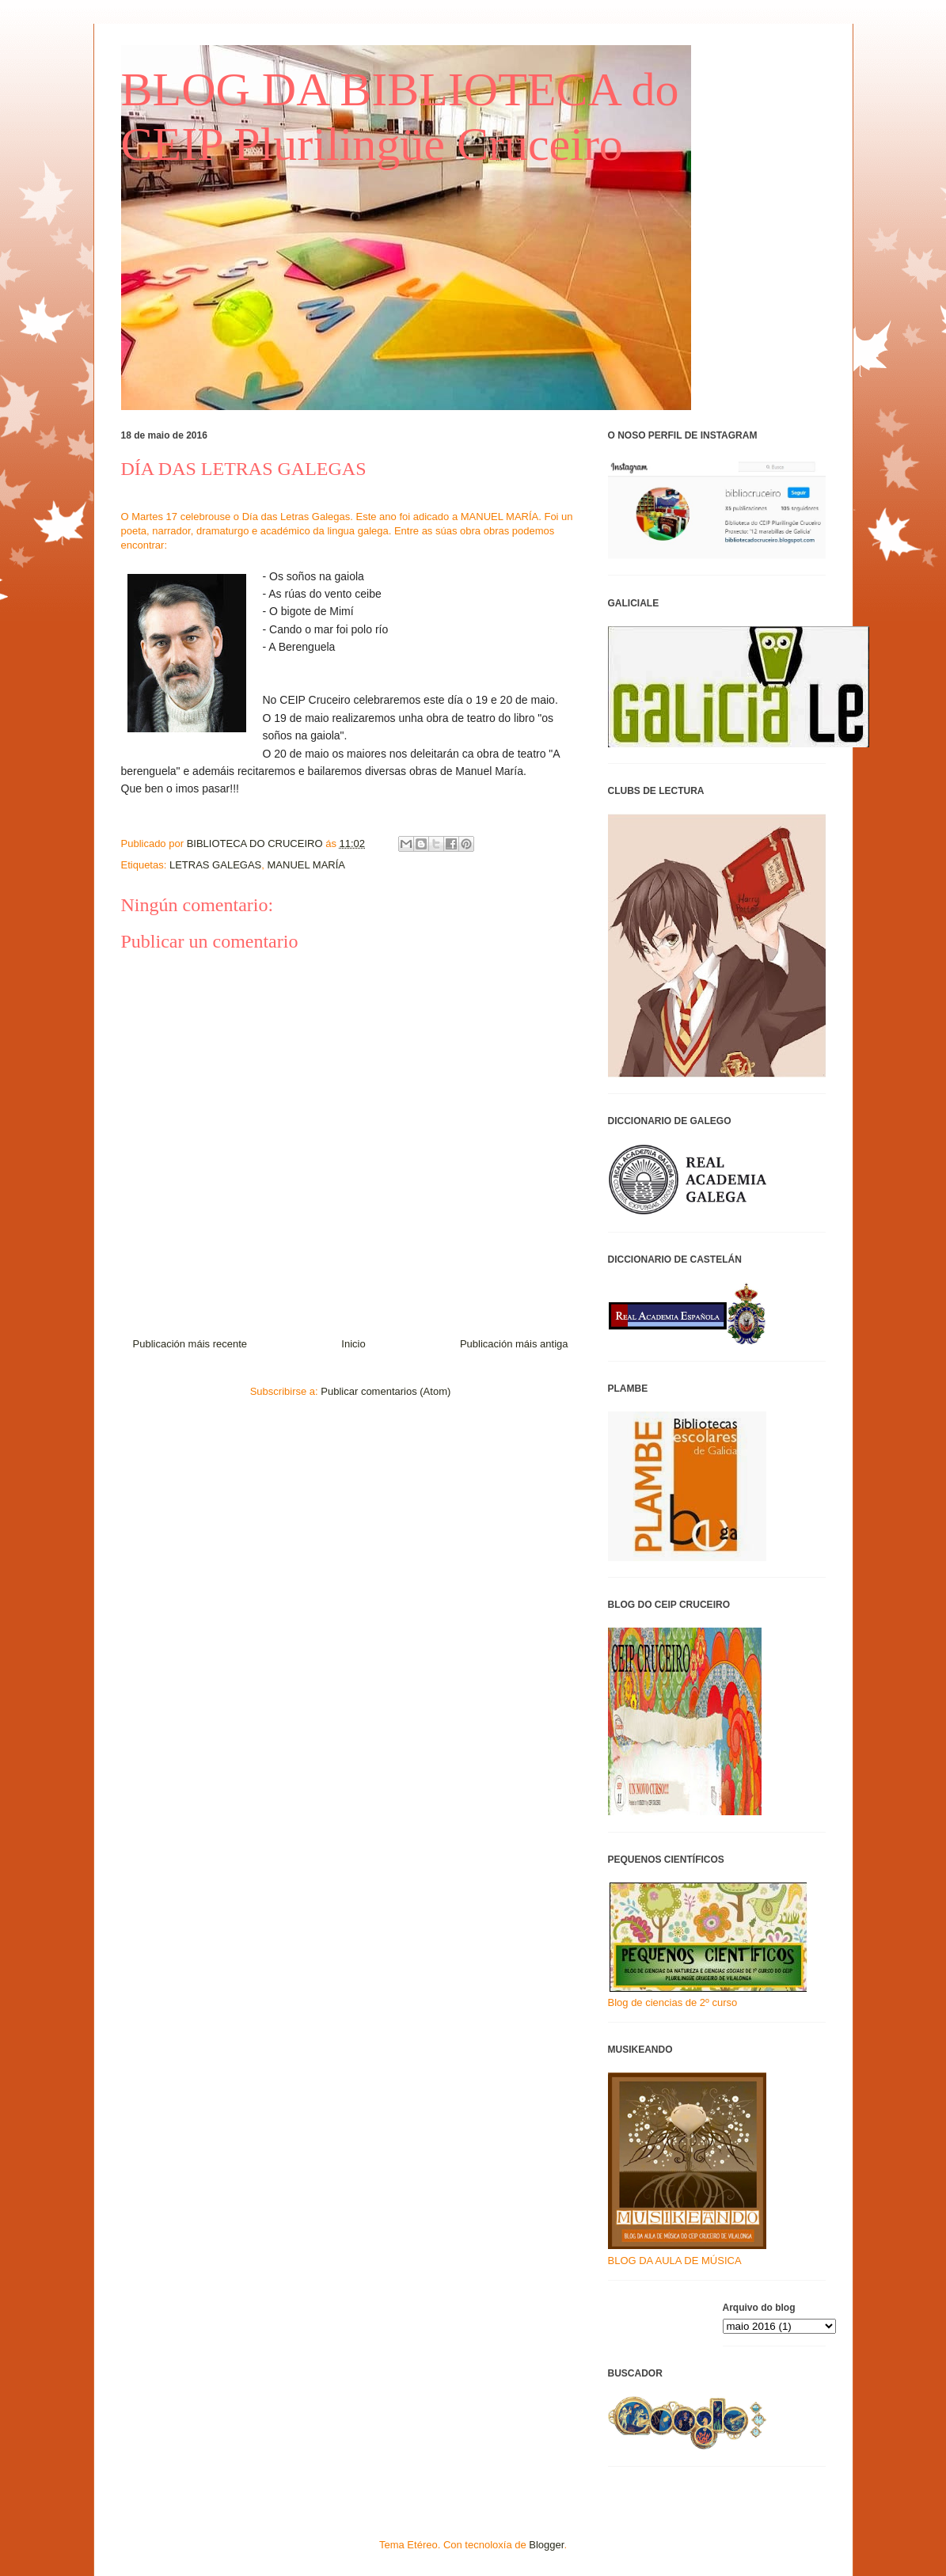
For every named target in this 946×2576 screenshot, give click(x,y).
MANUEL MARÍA (306, 865)
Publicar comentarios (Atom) (385, 1391)
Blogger (546, 2545)
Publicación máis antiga (514, 1344)
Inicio (353, 1344)
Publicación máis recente (190, 1344)
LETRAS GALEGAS (215, 865)
